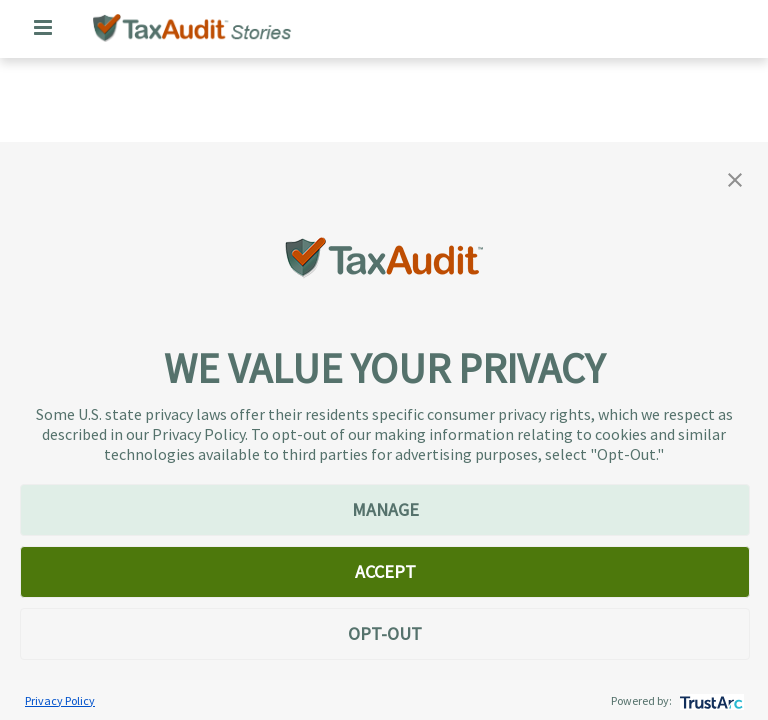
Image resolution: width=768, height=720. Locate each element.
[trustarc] (709, 700)
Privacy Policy (60, 700)
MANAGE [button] (385, 509)
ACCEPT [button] (385, 571)
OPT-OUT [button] (385, 633)
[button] (735, 178)
